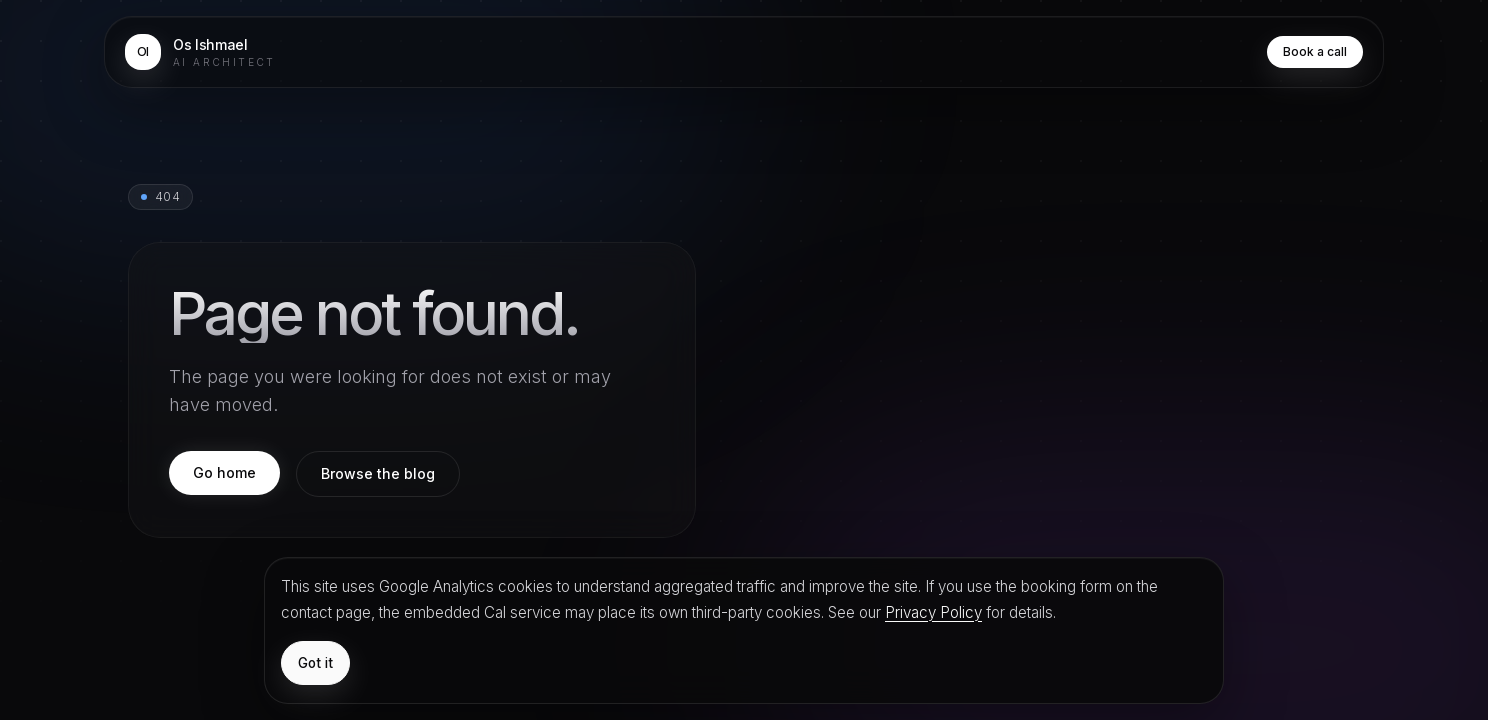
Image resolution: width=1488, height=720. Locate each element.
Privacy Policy (933, 612)
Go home (224, 472)
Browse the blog (378, 473)
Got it (315, 663)
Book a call (1315, 51)
